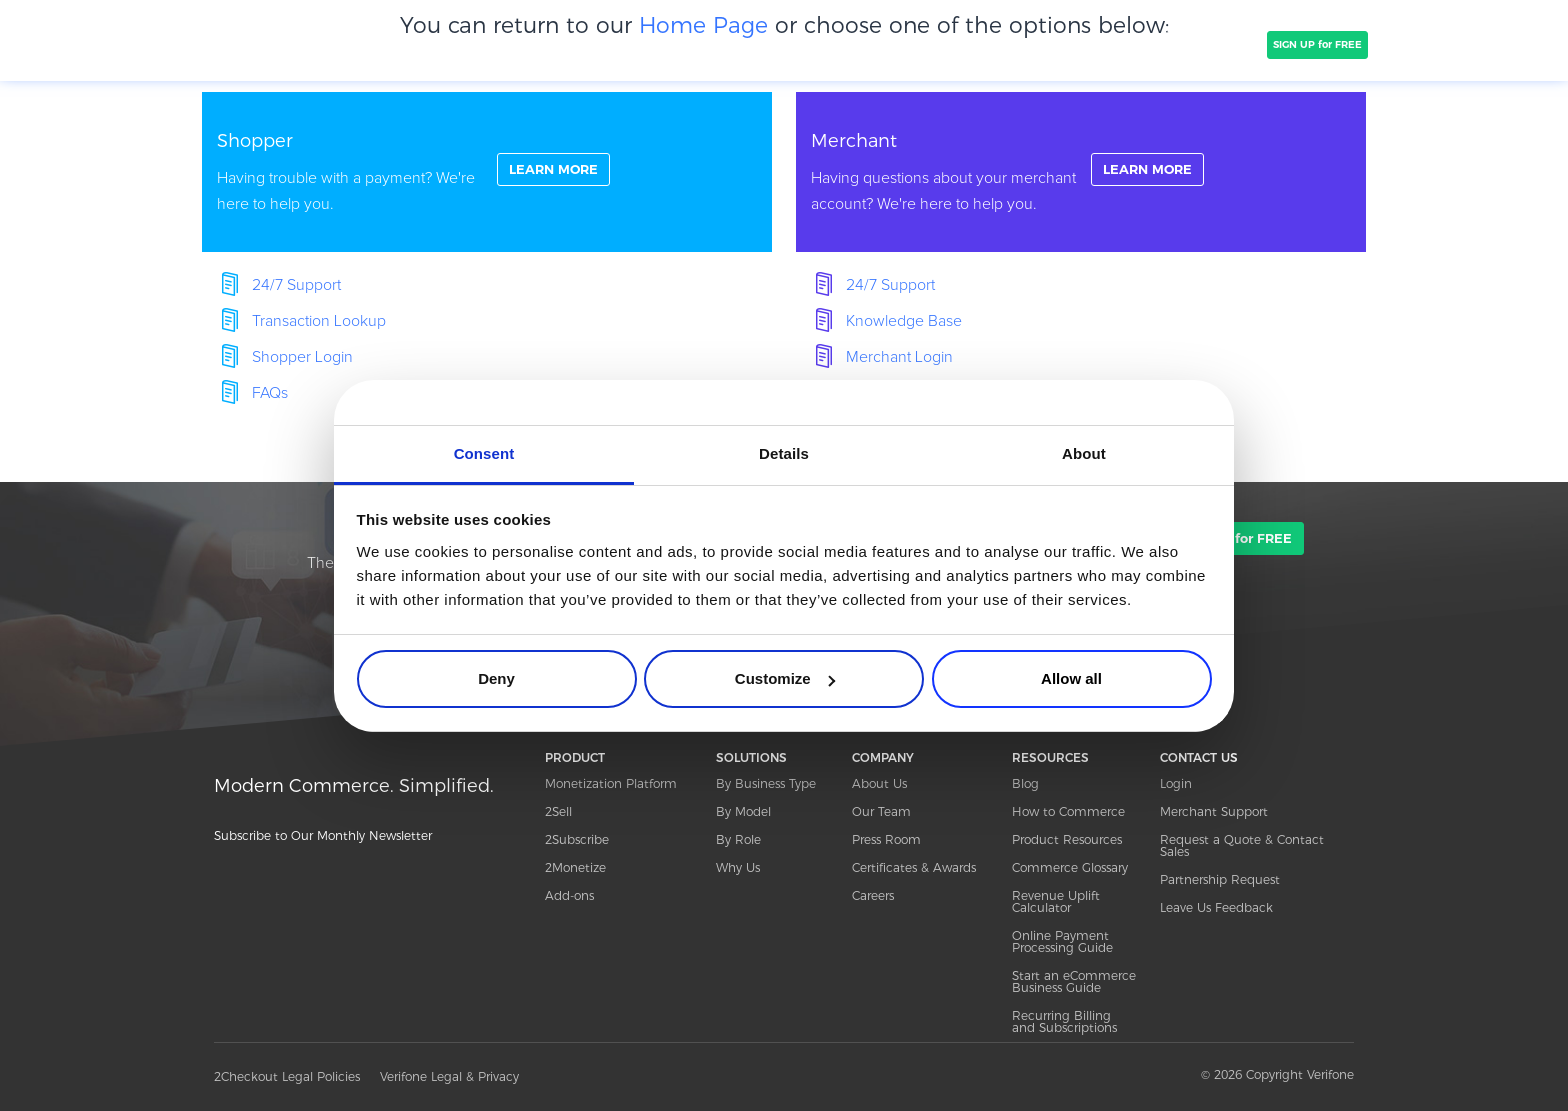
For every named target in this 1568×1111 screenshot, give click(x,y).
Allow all (1071, 678)
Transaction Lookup (319, 321)
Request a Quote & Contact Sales (1242, 845)
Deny (496, 678)
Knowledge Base (904, 321)
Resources (1101, 44)
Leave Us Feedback (1216, 907)
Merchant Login (899, 357)
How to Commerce (1068, 811)
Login (1176, 783)
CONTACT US (1199, 757)
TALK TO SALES (1211, 44)
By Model (743, 811)
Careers (873, 895)
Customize (785, 678)
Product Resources (1067, 839)
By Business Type (766, 783)
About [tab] (1084, 453)
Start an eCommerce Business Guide (1074, 981)
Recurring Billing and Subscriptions (1064, 1021)
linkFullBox (487, 172)
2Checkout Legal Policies (287, 1076)
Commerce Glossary (1070, 867)
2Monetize (575, 867)
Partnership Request (1220, 879)
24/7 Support (296, 285)
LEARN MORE (558, 171)
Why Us (738, 867)
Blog (1025, 783)
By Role (738, 839)
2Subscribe (577, 839)
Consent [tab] (484, 453)
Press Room (886, 839)
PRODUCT (392, 44)
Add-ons (569, 895)
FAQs (270, 393)
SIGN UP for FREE (1317, 44)
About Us (879, 783)
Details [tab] (784, 453)
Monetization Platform (611, 783)
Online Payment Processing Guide (1062, 941)
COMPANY (649, 44)
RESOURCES (1050, 757)
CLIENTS (567, 44)
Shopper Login (302, 357)
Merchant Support (1214, 811)
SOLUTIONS (482, 44)
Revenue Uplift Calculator (1056, 901)
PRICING (732, 44)
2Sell (558, 811)
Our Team (881, 811)
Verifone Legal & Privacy (449, 1076)
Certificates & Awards (914, 867)
